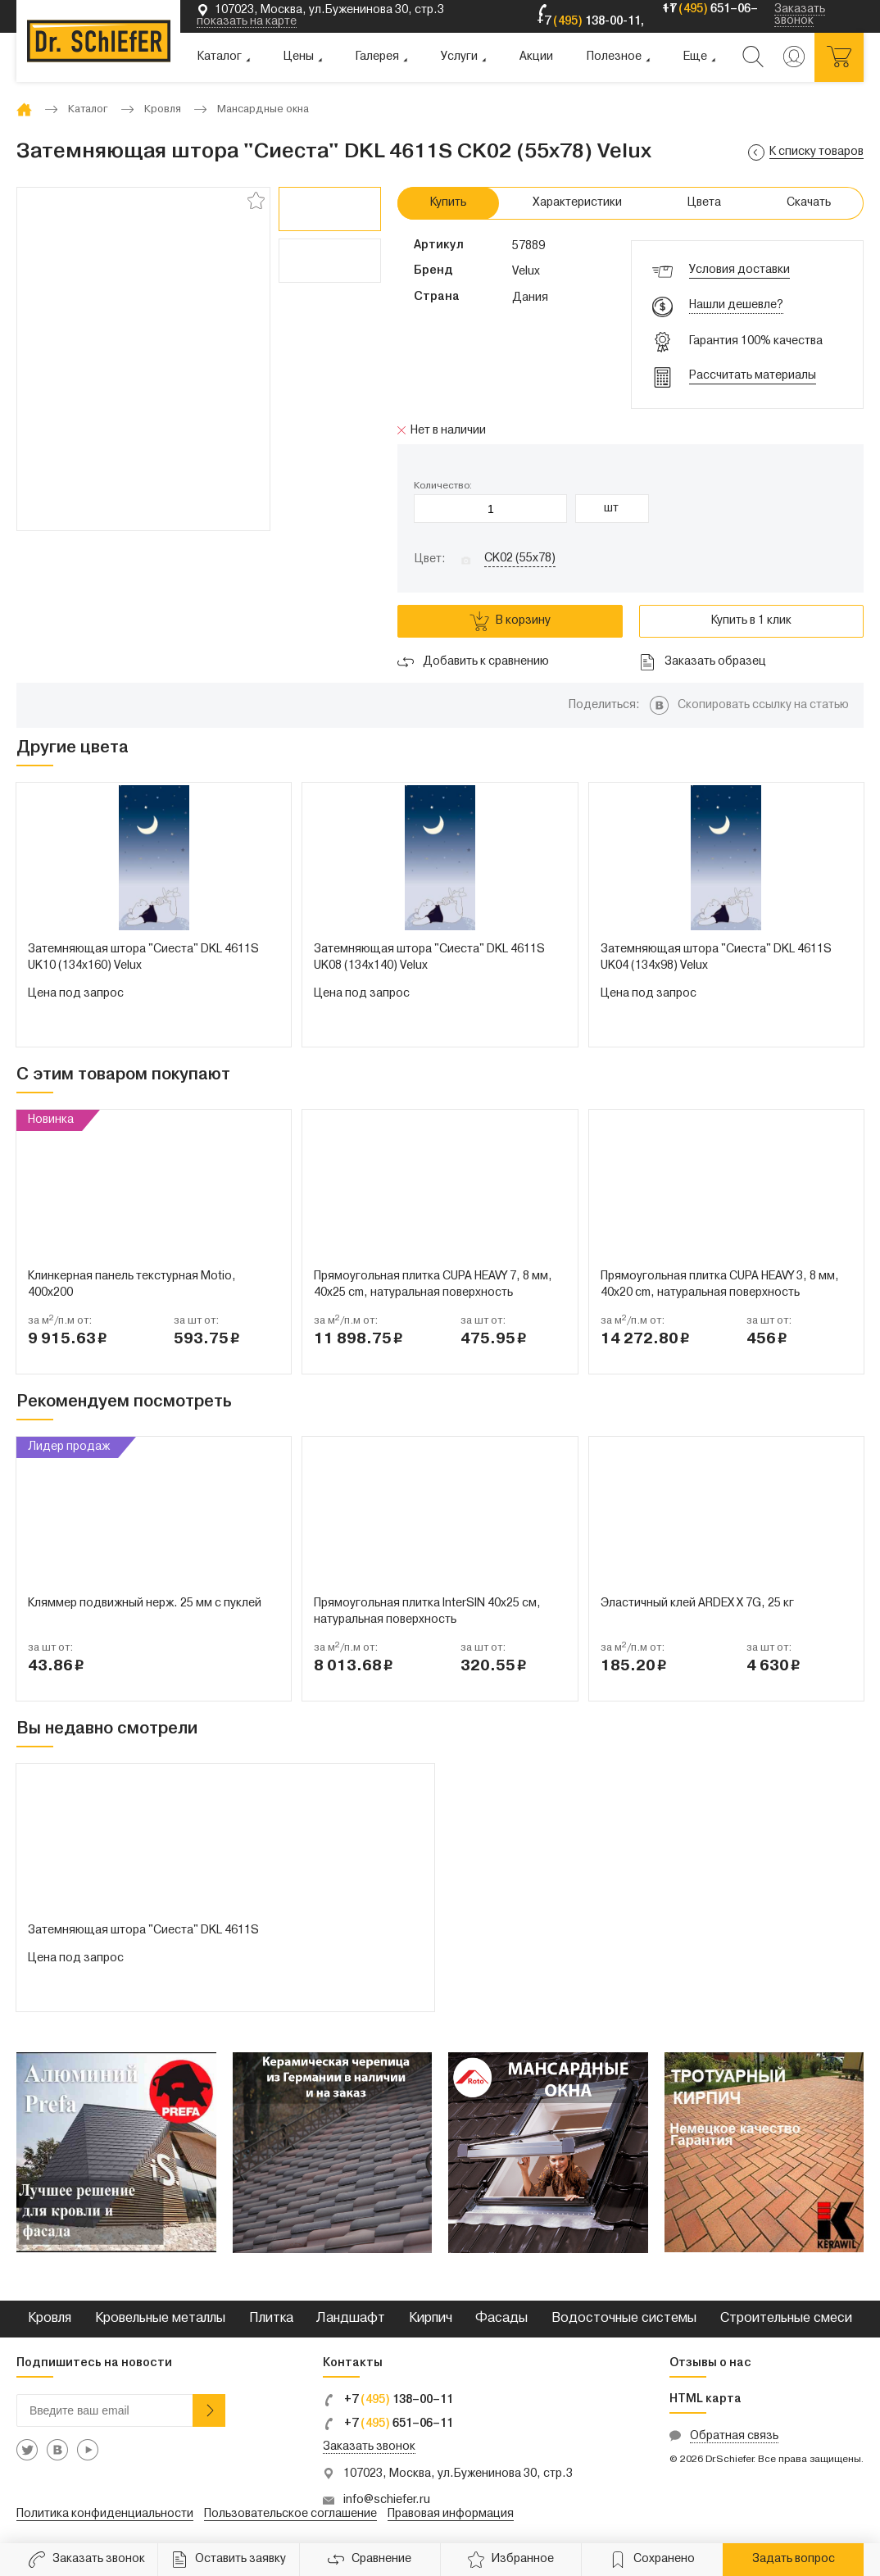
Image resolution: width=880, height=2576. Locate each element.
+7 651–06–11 (388, 2424)
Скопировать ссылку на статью (763, 705)
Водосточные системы (623, 2318)
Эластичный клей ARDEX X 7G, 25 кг (697, 1603)
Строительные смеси (786, 2318)
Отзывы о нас (710, 2363)
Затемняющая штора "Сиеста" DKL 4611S (143, 1930)
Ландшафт (350, 2318)
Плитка (271, 2318)
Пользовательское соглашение (290, 2514)
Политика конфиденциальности (104, 2514)
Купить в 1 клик (751, 621)
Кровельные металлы (160, 2318)
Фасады (501, 2318)
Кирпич (430, 2318)
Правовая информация (451, 2514)
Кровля (49, 2318)
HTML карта (705, 2399)
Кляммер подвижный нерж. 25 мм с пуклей (144, 1603)
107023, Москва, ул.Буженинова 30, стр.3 (458, 2474)
